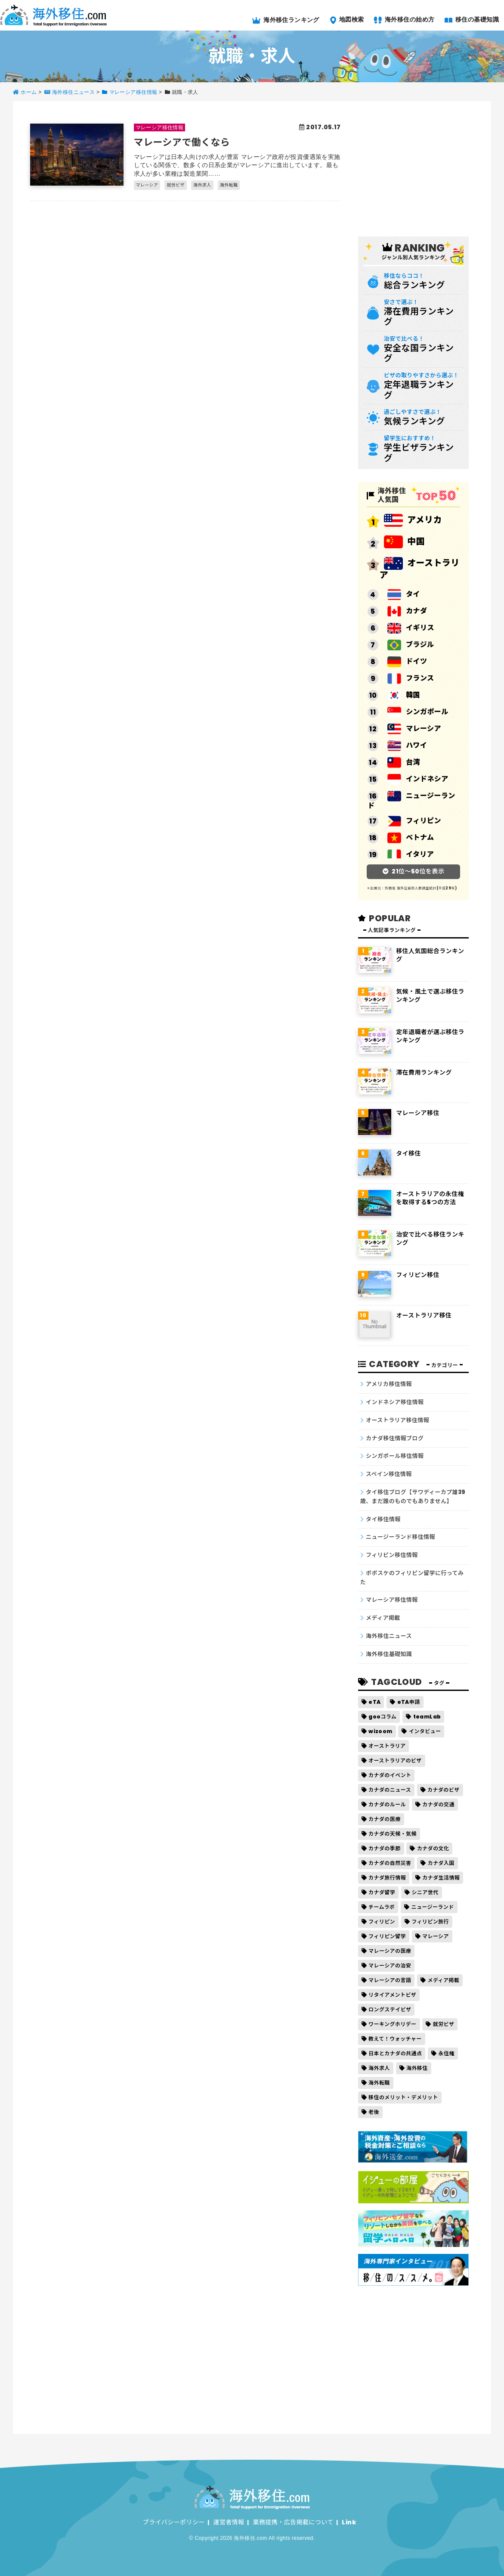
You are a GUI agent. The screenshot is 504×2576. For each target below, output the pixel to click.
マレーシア (414, 729)
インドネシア (417, 779)
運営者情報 (228, 2522)
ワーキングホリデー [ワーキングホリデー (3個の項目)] (392, 2024)
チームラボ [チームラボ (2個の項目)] (381, 1907)
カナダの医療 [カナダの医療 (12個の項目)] (384, 1819)
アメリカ (413, 520)
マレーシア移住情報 (392, 1600)
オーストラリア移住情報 (397, 1420)
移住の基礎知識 (472, 19)
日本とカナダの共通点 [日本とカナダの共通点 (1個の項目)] (395, 2053)
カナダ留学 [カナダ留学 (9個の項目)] (381, 1892)
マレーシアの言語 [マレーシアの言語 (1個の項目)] (389, 1980)
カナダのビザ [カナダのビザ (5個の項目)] (443, 1789)
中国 (404, 541)
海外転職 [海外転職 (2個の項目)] (379, 2082)
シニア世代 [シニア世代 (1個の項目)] (424, 1892)
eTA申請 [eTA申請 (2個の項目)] (408, 1702)
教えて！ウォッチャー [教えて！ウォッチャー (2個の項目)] (394, 2038)
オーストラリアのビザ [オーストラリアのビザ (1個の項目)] (395, 1760)
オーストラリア (420, 569)
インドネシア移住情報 (395, 1402)
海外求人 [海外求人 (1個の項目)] (379, 2068)
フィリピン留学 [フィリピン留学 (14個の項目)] (387, 1936)
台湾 (403, 762)
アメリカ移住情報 (389, 1384)
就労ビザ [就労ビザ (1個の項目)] (444, 2024)
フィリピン (414, 821)
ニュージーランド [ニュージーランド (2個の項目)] (432, 1907)
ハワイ (407, 745)
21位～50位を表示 (418, 871)
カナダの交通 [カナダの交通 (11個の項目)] (438, 1804)
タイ (403, 594)
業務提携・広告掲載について (293, 2522)
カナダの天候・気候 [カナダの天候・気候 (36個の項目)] (392, 1833)
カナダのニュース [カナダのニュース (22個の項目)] (389, 1789)
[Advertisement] (422, 168)
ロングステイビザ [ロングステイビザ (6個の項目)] (389, 2009)
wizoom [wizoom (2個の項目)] (380, 1731)
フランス (410, 678)
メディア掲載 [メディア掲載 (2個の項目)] (443, 1980)
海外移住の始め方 (404, 19)
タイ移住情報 (383, 1519)
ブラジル (410, 645)
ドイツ (407, 661)
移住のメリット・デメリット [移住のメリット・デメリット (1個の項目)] (403, 2097)
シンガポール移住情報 (395, 1456)
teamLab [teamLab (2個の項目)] (427, 1716)
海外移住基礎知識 (389, 1654)
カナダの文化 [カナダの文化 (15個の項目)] (433, 1848)
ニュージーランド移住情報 (400, 1537)
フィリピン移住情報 (392, 1555)
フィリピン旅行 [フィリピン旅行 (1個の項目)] (430, 1921)
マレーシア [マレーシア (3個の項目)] (435, 1936)
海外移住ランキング (285, 19)
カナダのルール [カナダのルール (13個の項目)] (387, 1804)
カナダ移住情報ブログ (395, 1438)
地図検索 (347, 19)
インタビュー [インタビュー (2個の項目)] (425, 1731)
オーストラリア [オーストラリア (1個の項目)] (386, 1745)
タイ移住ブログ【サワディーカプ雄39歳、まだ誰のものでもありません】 (413, 1496)
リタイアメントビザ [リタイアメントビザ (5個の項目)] (392, 1994)
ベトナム (410, 838)
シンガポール (417, 712)
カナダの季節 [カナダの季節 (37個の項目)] (384, 1848)
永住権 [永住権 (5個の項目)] (447, 2053)
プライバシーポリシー (174, 2522)
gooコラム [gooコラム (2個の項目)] (382, 1716)
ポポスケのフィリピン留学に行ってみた (412, 1577)
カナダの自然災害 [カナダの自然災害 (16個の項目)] (389, 1863)
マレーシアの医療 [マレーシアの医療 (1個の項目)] (389, 1951)
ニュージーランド (411, 800)
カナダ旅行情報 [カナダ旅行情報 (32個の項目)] (387, 1877)
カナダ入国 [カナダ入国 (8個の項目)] (441, 1863)
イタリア (410, 854)
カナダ (407, 611)
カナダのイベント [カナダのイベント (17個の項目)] (389, 1775)
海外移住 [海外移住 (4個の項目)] (417, 2068)
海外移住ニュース (389, 1636)
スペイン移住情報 (388, 1474)
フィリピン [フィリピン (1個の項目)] (381, 1921)
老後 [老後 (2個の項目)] (373, 2112)
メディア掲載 (383, 1618)
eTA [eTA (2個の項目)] (374, 1702)
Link (349, 2522)
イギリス (410, 628)
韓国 (403, 695)
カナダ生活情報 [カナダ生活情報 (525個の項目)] (441, 1877)
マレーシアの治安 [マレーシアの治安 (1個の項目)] (389, 1965)
